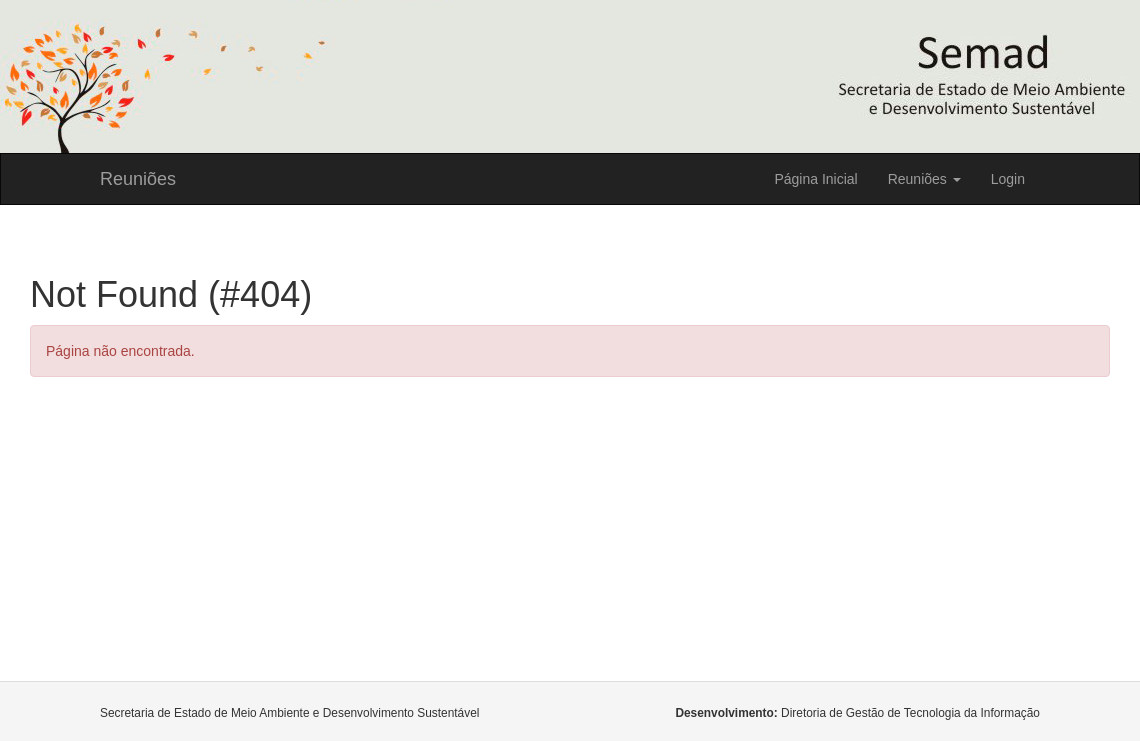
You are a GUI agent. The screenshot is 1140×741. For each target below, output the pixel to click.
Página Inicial (815, 179)
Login (1008, 179)
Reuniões (138, 179)
